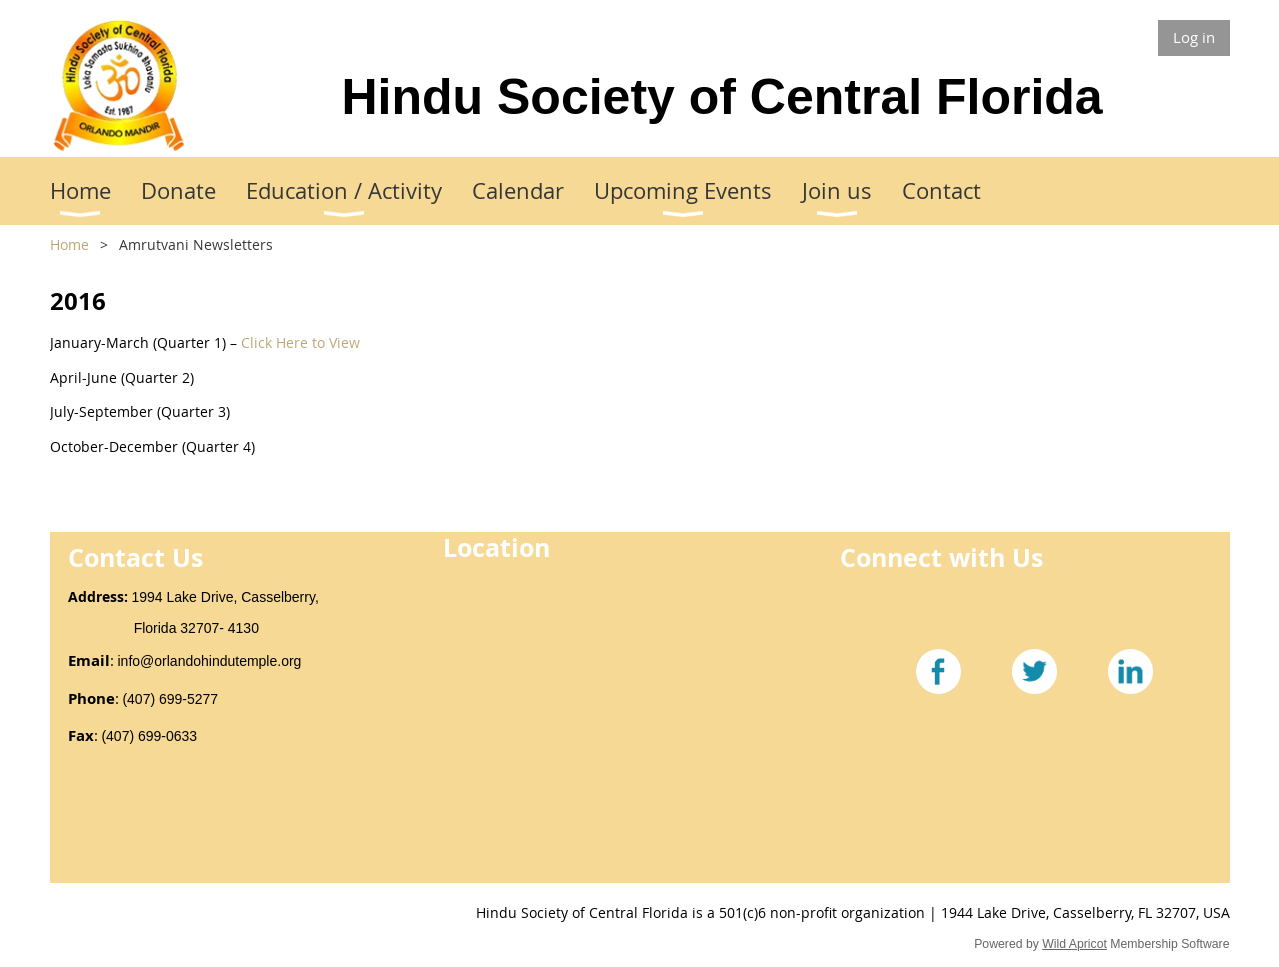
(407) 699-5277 (170, 699)
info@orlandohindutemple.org (210, 661)
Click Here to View (300, 342)
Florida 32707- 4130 (163, 628)
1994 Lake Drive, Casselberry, (227, 597)
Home (69, 244)
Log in (1194, 37)
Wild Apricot (1074, 944)
